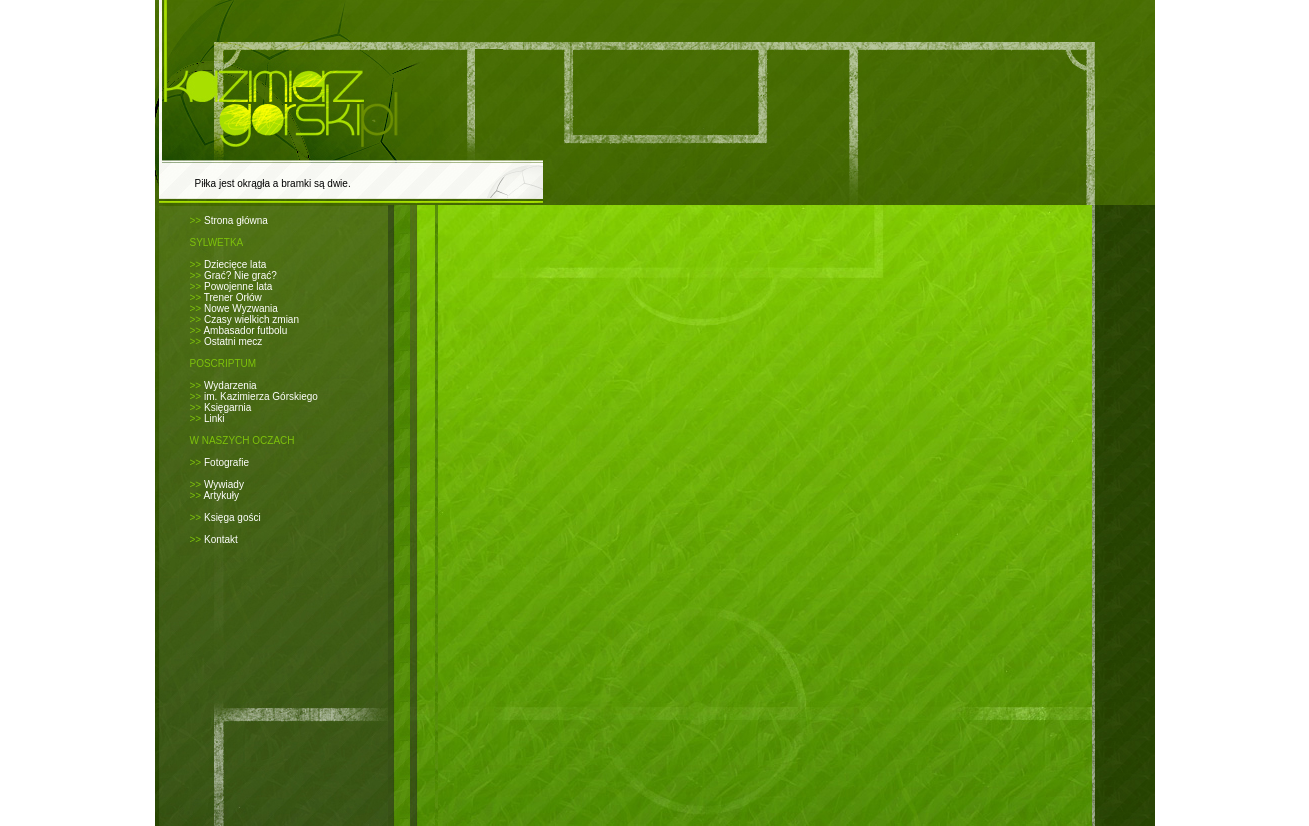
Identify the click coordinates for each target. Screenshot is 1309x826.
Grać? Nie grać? (240, 275)
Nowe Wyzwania (241, 308)
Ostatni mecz (233, 341)
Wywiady (224, 484)
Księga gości (232, 517)
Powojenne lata (238, 286)
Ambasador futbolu (245, 330)
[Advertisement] (672, 230)
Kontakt (221, 539)
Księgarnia (227, 407)
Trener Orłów (233, 297)
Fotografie (226, 462)
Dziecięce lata (235, 264)
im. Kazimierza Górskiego (261, 396)
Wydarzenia (230, 385)
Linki (214, 418)
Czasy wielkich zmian (251, 319)
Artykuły (221, 495)
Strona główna (236, 220)
